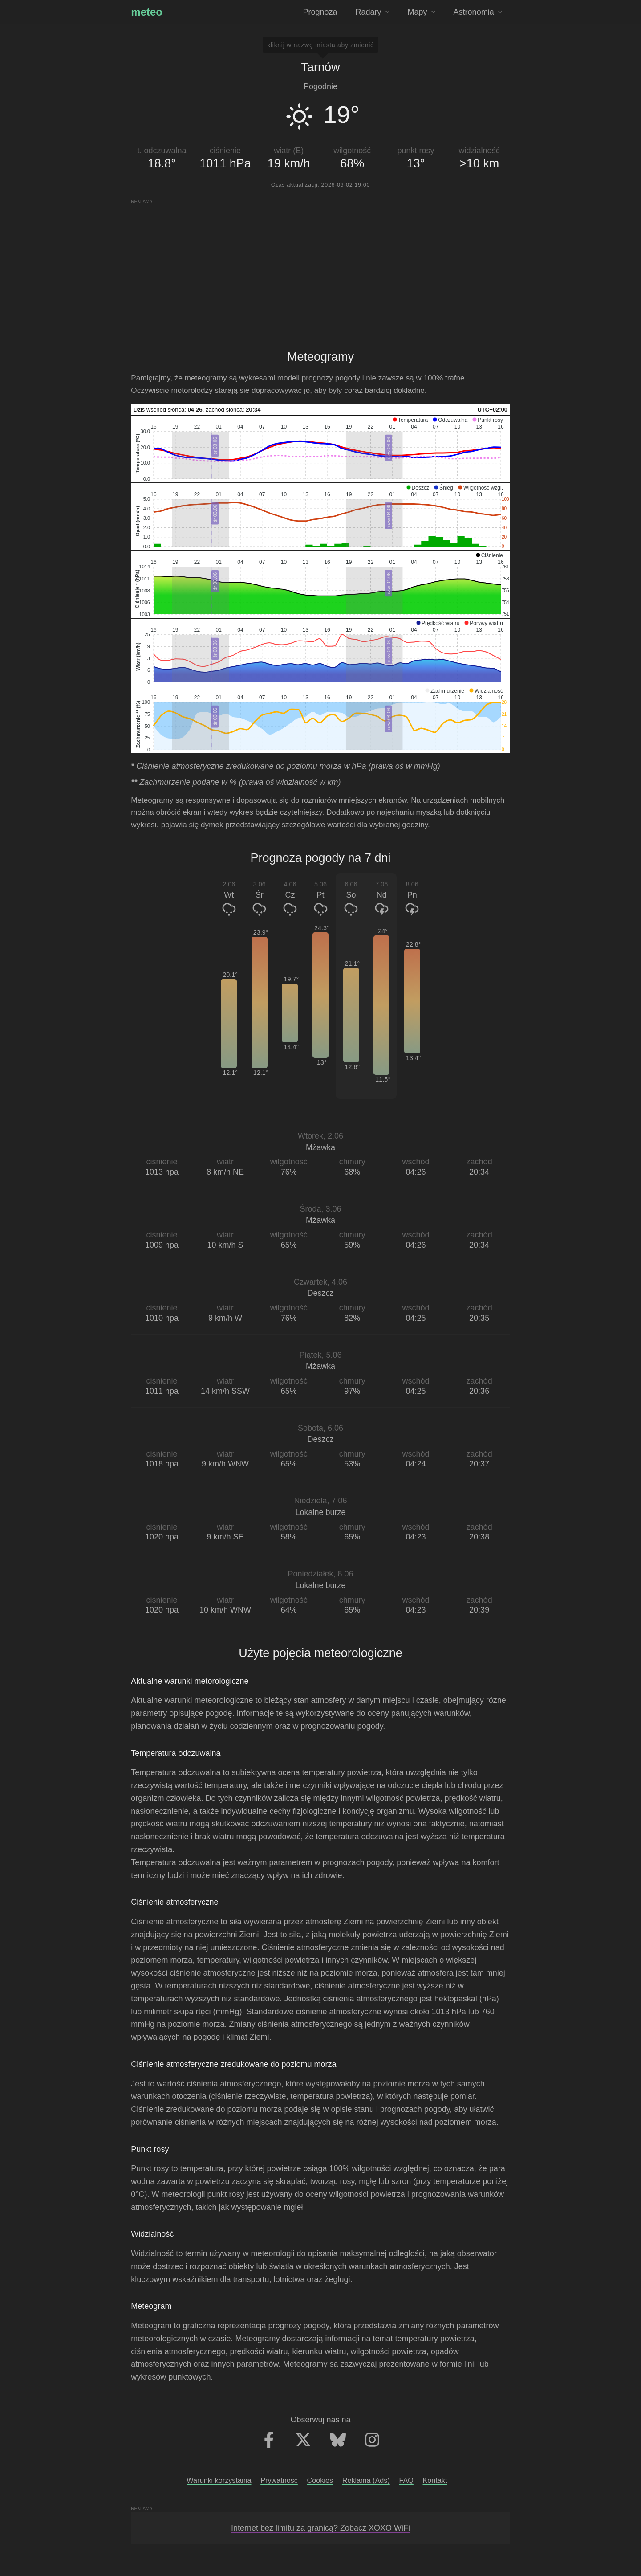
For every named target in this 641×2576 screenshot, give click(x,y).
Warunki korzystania (219, 2480)
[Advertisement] (320, 267)
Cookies (320, 2480)
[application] (320, 449)
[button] (410, 420)
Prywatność (279, 2480)
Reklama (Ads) (366, 2480)
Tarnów (320, 67)
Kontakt (435, 2480)
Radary (372, 12)
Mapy (421, 12)
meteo (146, 12)
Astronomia (478, 12)
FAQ (406, 2480)
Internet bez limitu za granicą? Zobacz (320, 2527)
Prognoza (320, 12)
